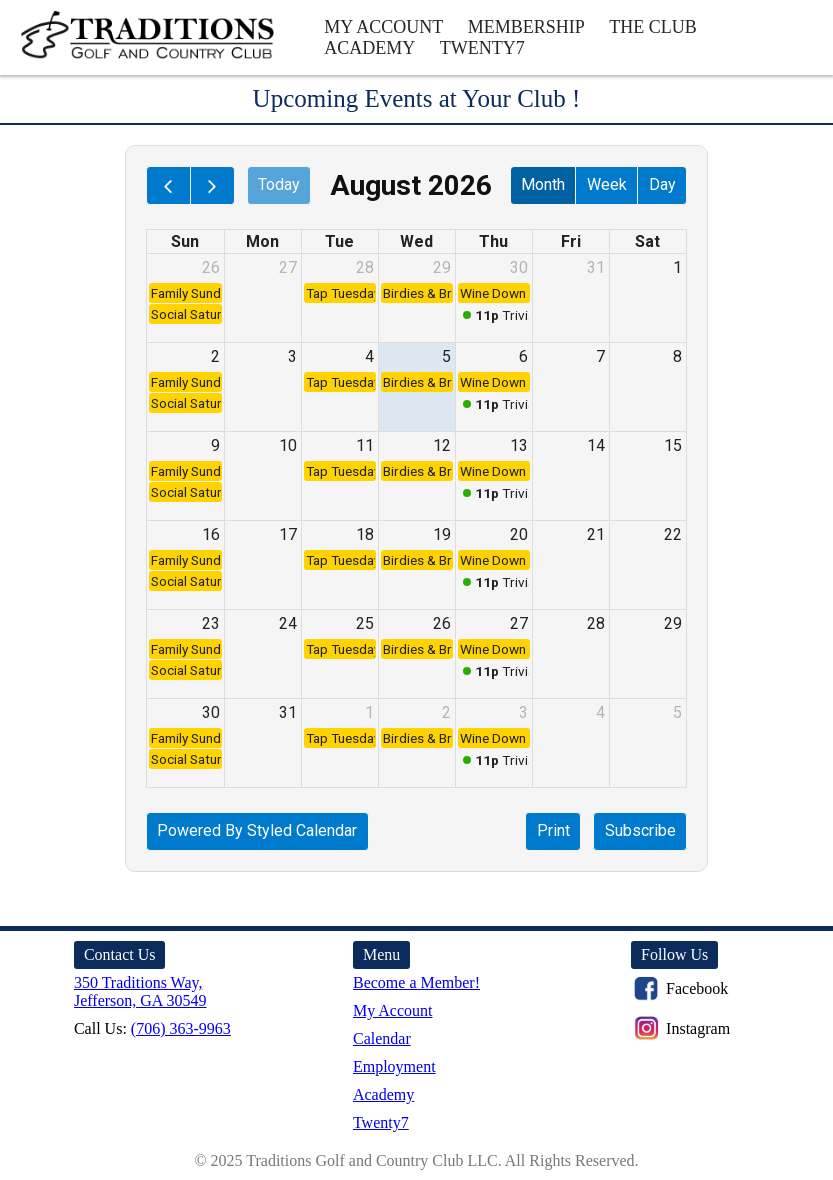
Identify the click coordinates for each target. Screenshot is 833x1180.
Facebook (679, 989)
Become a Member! (416, 982)
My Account (383, 27)
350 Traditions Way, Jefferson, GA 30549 (140, 991)
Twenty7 (482, 48)
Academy (369, 48)
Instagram (680, 1029)
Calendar (382, 1038)
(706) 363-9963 (181, 1028)
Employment (394, 1066)
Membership (526, 27)
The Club (653, 27)
